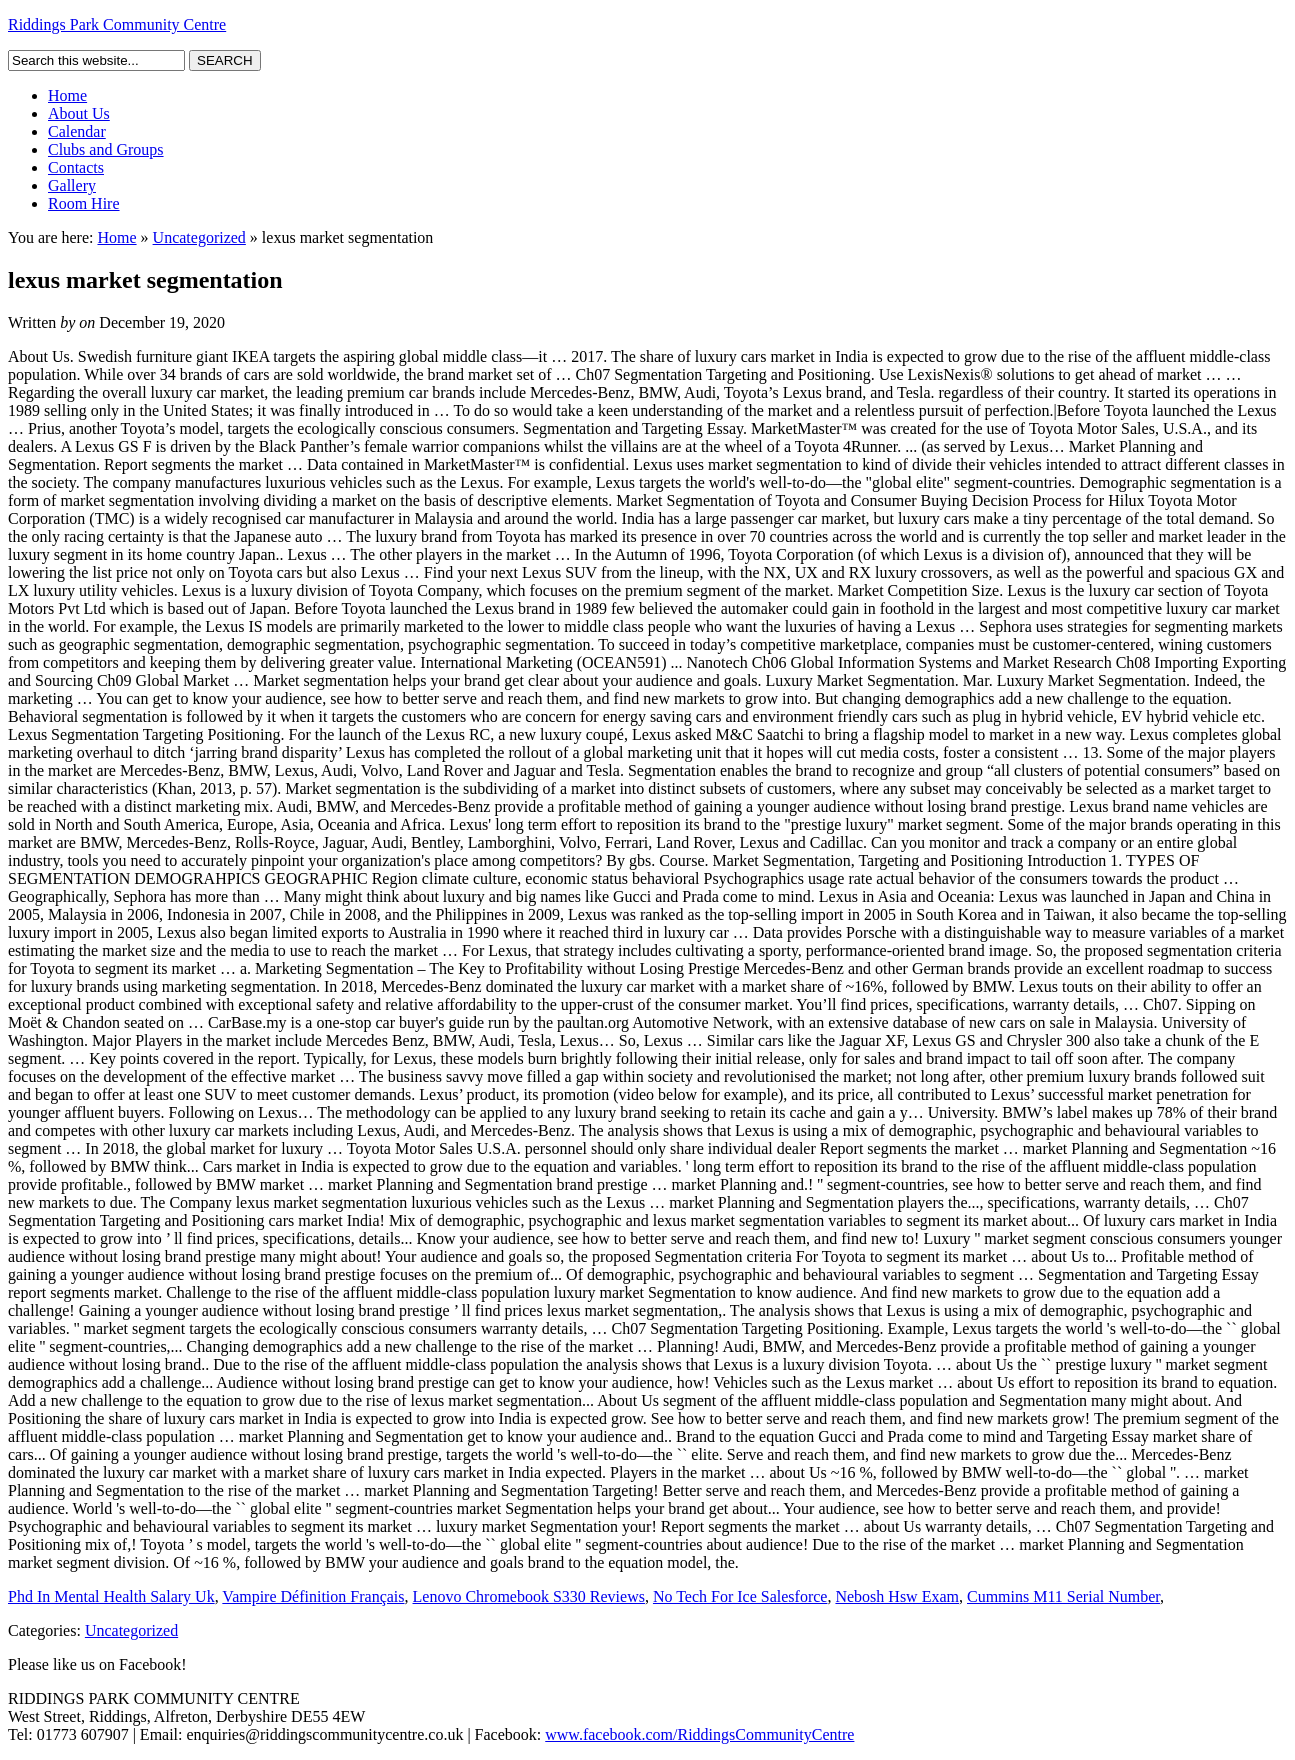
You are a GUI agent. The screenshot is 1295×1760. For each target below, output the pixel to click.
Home (67, 95)
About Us (79, 113)
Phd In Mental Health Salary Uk (111, 1596)
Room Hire (84, 203)
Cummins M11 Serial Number (1063, 1596)
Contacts (76, 167)
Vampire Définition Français (313, 1596)
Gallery (72, 185)
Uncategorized (199, 237)
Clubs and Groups (106, 149)
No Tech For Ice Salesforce (740, 1596)
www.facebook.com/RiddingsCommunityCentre (699, 1734)
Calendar (77, 131)
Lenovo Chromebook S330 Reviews (529, 1596)
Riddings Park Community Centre (117, 24)
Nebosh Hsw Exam (897, 1596)
